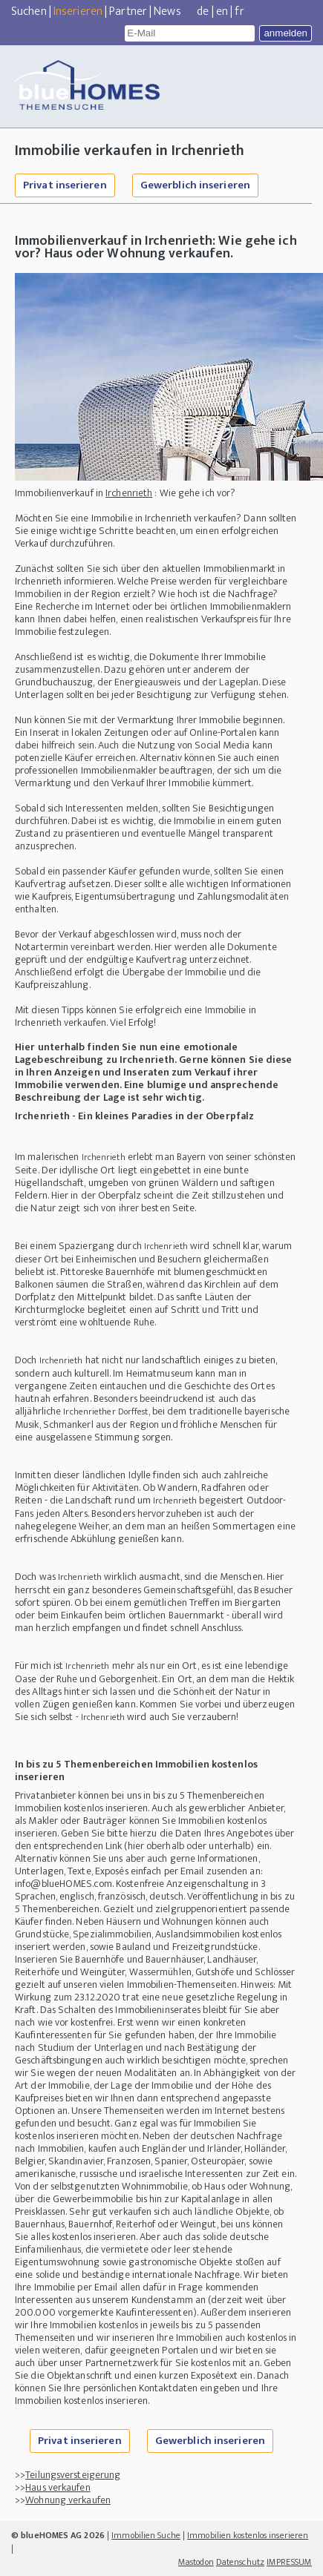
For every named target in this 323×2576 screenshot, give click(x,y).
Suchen (29, 11)
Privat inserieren (65, 185)
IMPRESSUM (289, 2561)
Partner (128, 11)
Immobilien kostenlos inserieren (247, 2535)
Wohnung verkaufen (68, 2500)
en (222, 11)
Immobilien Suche (145, 2535)
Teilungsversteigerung (72, 2474)
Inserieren (77, 11)
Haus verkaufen (57, 2487)
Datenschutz (240, 2561)
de (203, 11)
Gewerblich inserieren (195, 185)
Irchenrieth (128, 492)
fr (239, 11)
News (167, 11)
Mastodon (196, 2561)
